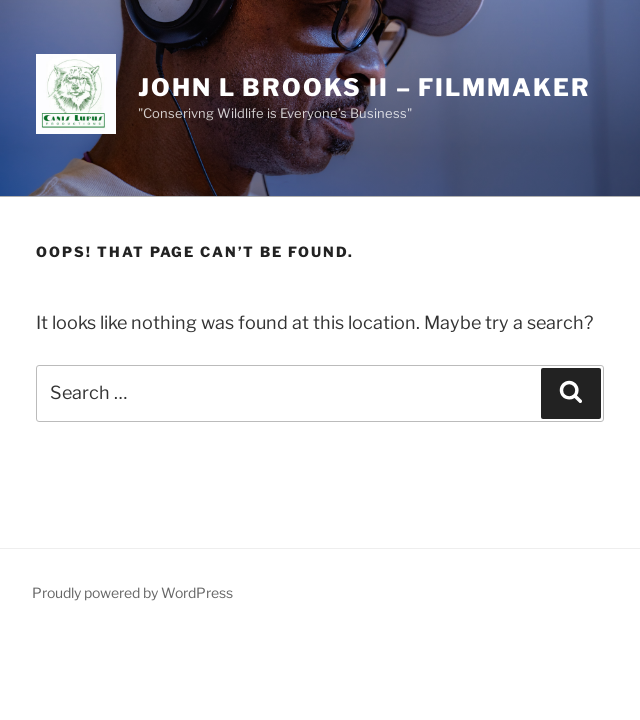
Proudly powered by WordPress (132, 592)
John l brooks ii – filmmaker (364, 87)
